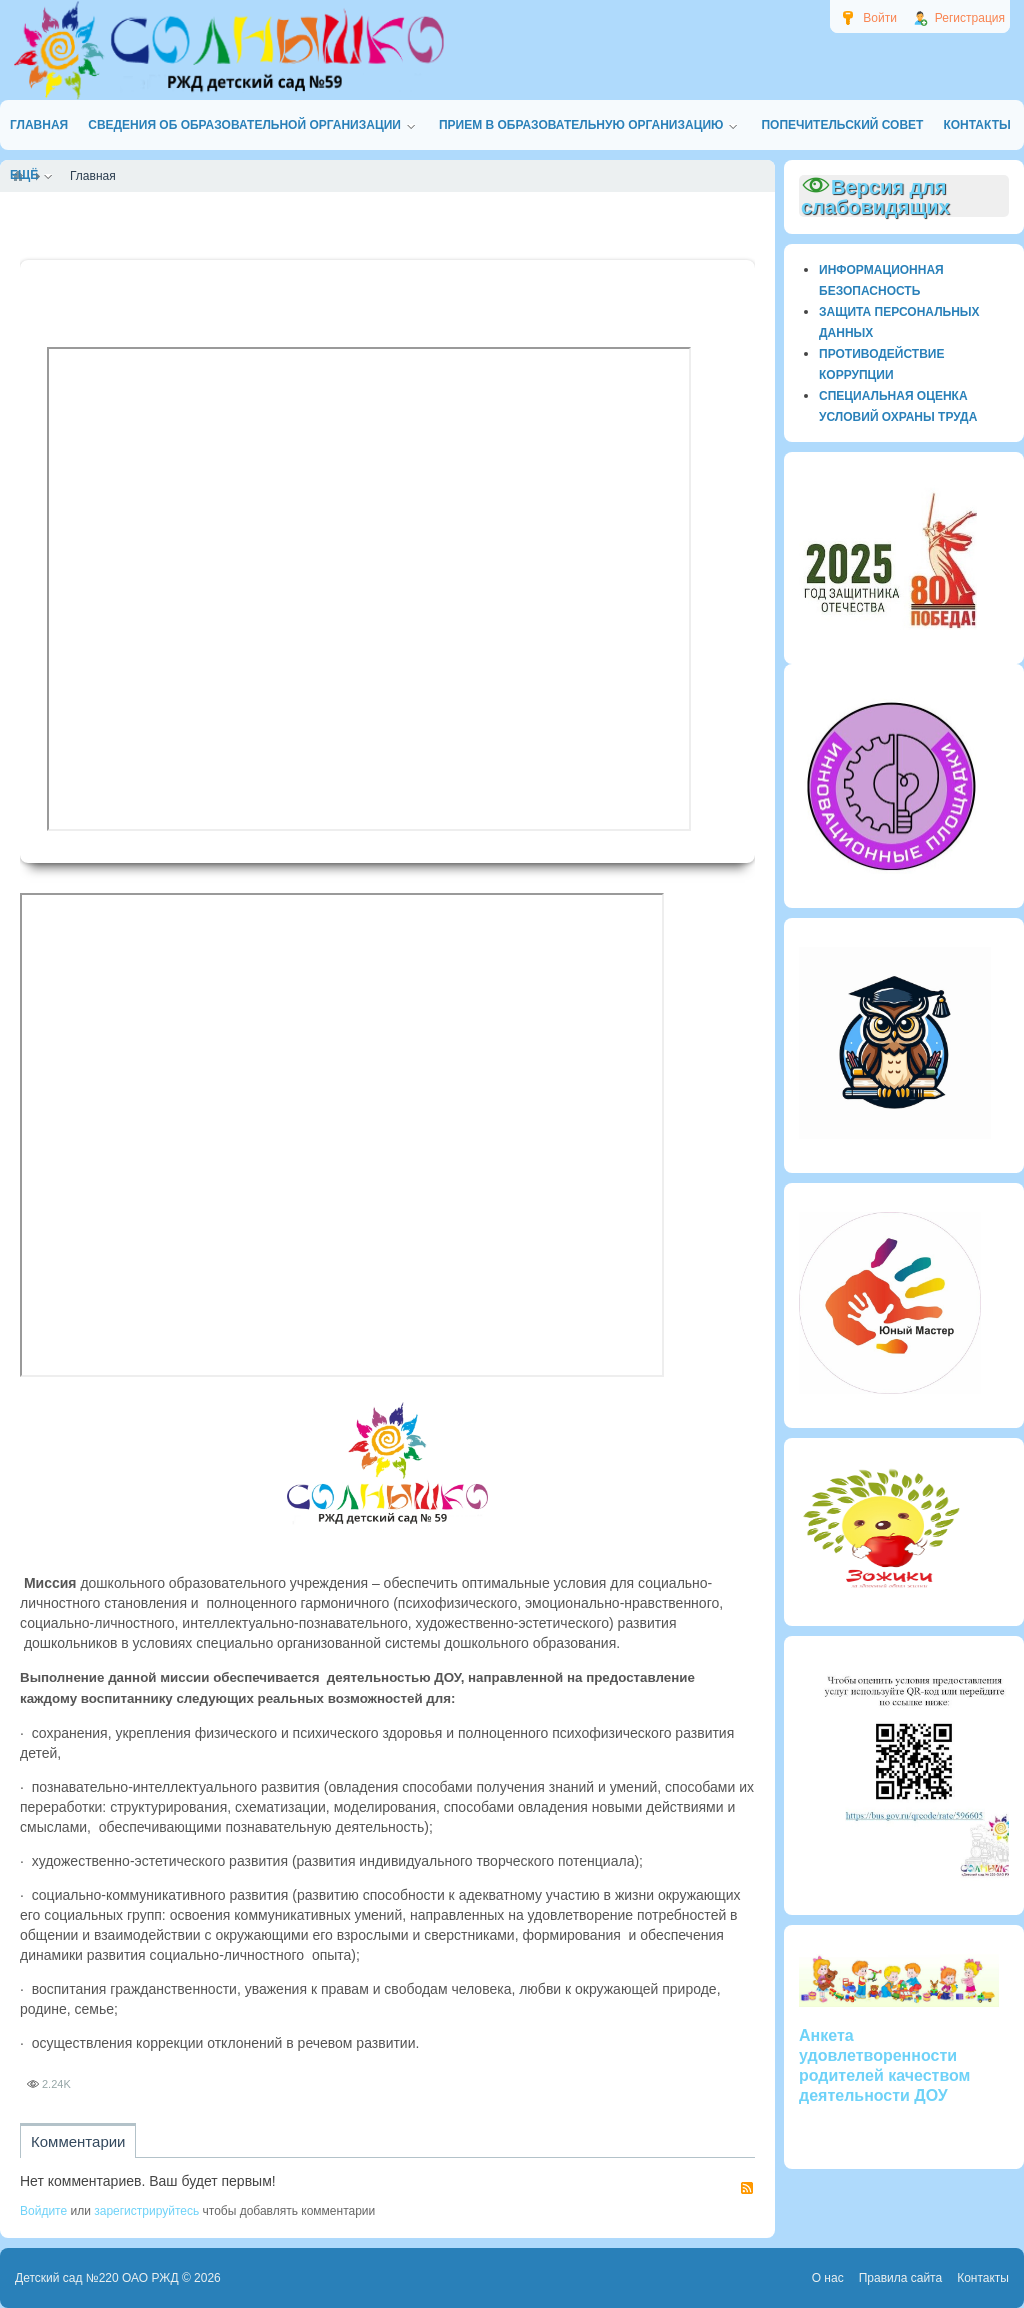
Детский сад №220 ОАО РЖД (97, 2278)
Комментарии (78, 2141)
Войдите (43, 2211)
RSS (747, 2188)
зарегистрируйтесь (146, 2211)
